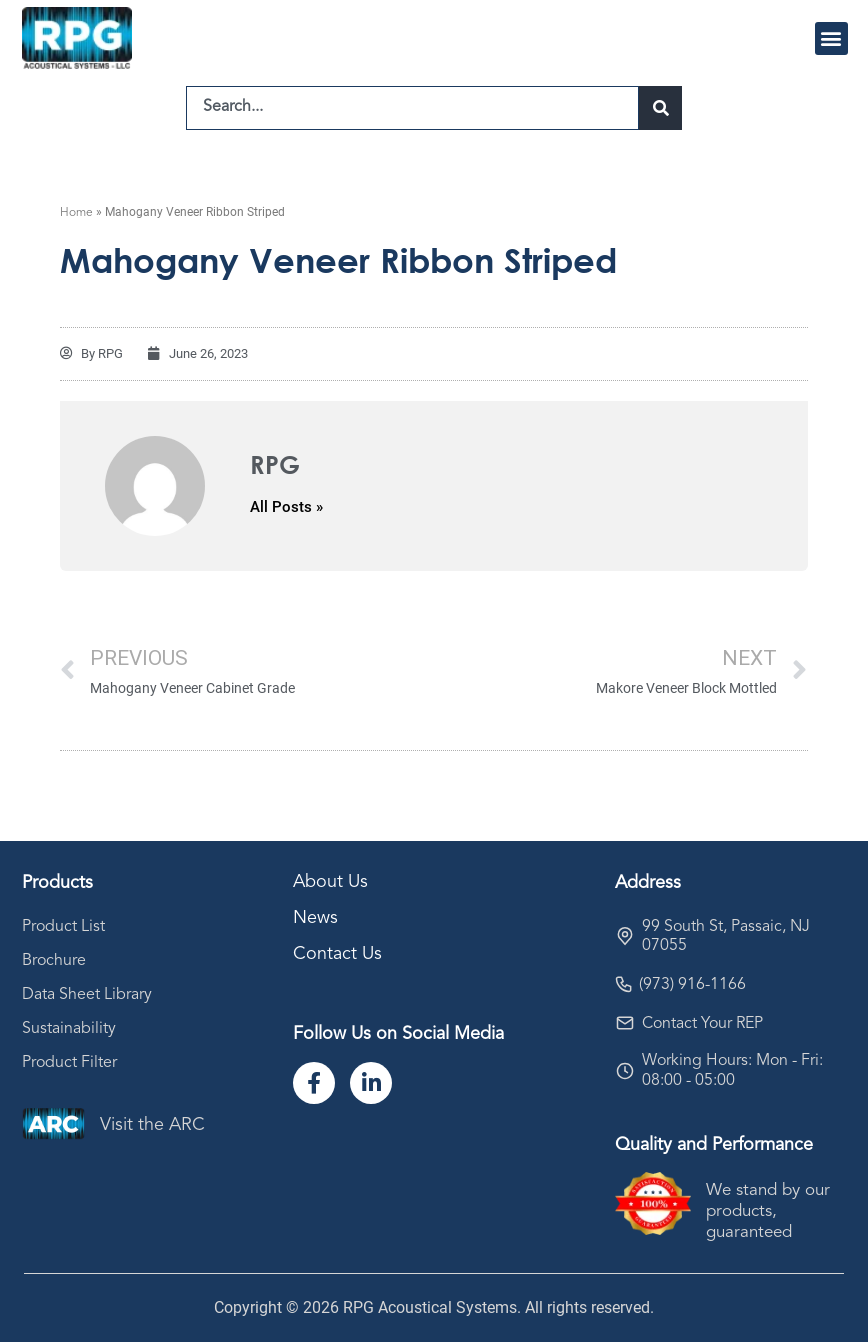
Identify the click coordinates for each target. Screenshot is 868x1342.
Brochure (54, 961)
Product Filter (69, 1063)
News (315, 918)
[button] (831, 38)
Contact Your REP (702, 1024)
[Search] (660, 108)
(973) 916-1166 (692, 985)
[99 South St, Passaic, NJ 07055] (625, 936)
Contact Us (337, 954)
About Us (330, 882)
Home (76, 213)
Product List (63, 927)
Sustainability (69, 1029)
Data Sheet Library (87, 995)
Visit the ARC (152, 1125)
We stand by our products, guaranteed (768, 1211)
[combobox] (413, 108)
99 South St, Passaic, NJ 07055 (726, 936)
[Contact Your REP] (625, 1023)
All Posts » (286, 507)
